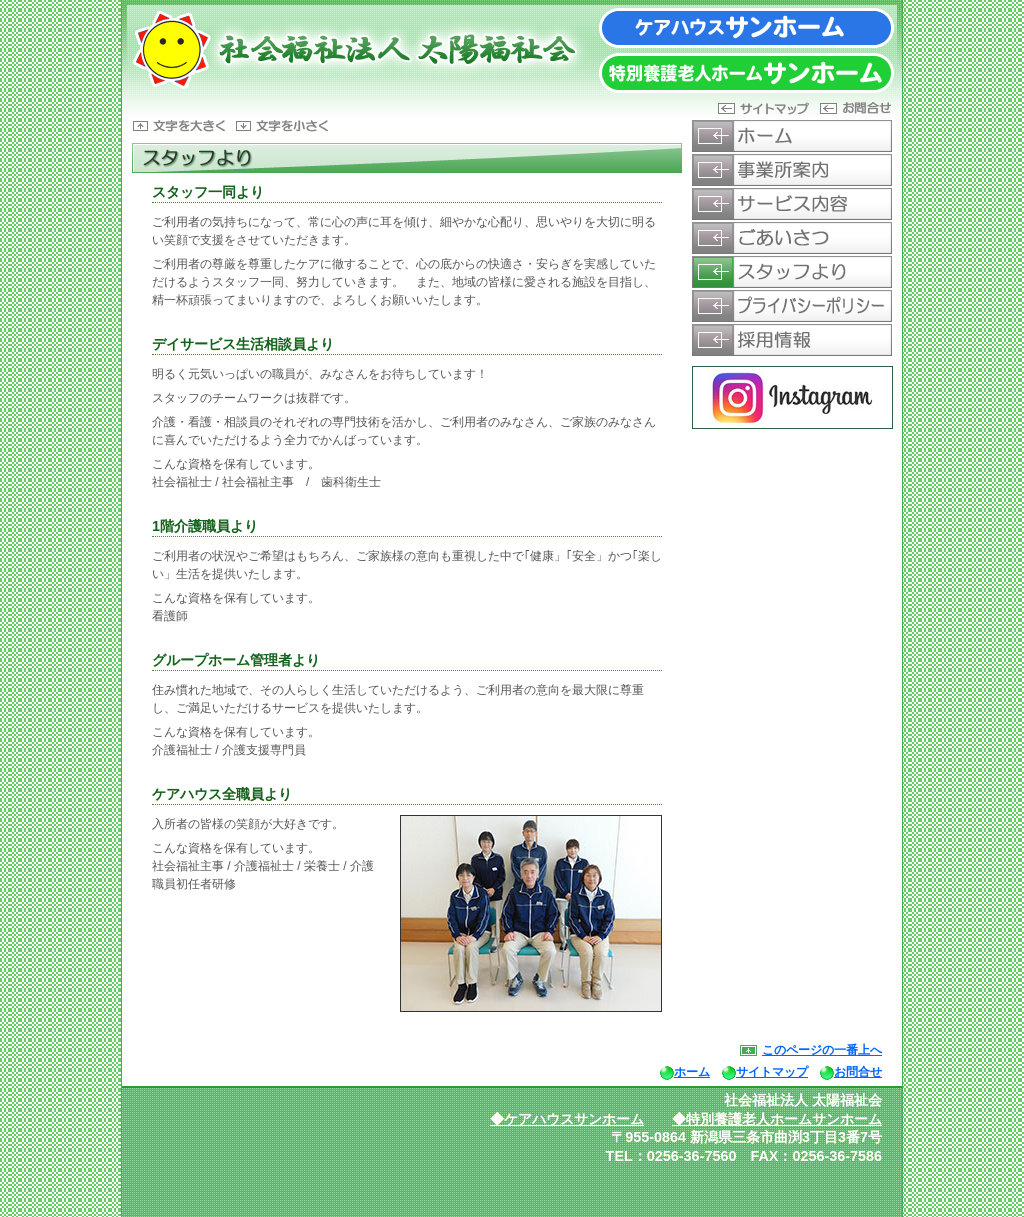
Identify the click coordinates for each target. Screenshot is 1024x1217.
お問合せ (858, 1072)
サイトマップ (772, 1072)
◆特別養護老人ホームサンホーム (777, 1119)
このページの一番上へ (822, 1050)
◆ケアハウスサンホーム (567, 1119)
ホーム (692, 1072)
